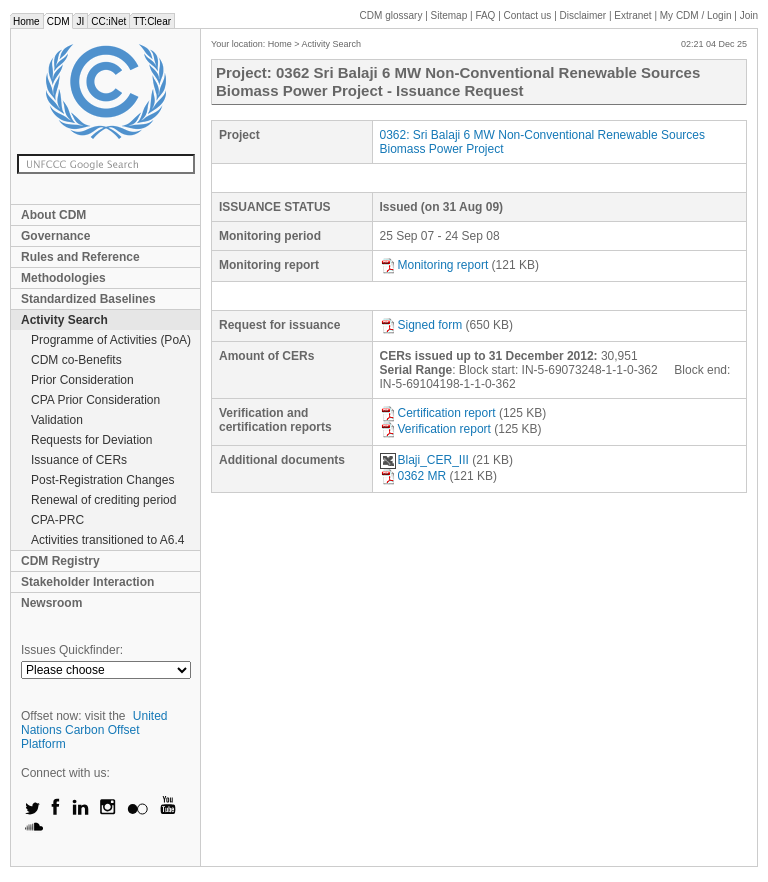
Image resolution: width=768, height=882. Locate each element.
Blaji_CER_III (424, 460)
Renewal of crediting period (103, 500)
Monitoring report (434, 265)
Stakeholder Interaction (87, 582)
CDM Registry (60, 561)
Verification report (435, 429)
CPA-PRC (57, 520)
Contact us (528, 15)
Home (26, 21)
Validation (57, 420)
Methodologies (63, 278)
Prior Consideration (82, 380)
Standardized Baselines (88, 299)
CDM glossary (391, 15)
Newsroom (51, 603)
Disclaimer (583, 15)
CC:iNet (108, 21)
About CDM (53, 215)
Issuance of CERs (79, 460)
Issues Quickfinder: (72, 650)
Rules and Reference (80, 257)
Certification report (438, 413)
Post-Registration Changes (102, 480)
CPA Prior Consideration (95, 400)
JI (80, 21)
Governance (55, 236)
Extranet (632, 15)
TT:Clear (152, 21)
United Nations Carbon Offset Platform (94, 730)
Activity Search (64, 320)
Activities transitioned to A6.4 (107, 540)
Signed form (421, 325)
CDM (58, 21)
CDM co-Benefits (76, 360)
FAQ (485, 15)
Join (749, 15)
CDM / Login (697, 15)
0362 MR (413, 476)
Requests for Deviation (91, 440)
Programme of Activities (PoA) (111, 340)
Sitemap (449, 15)
